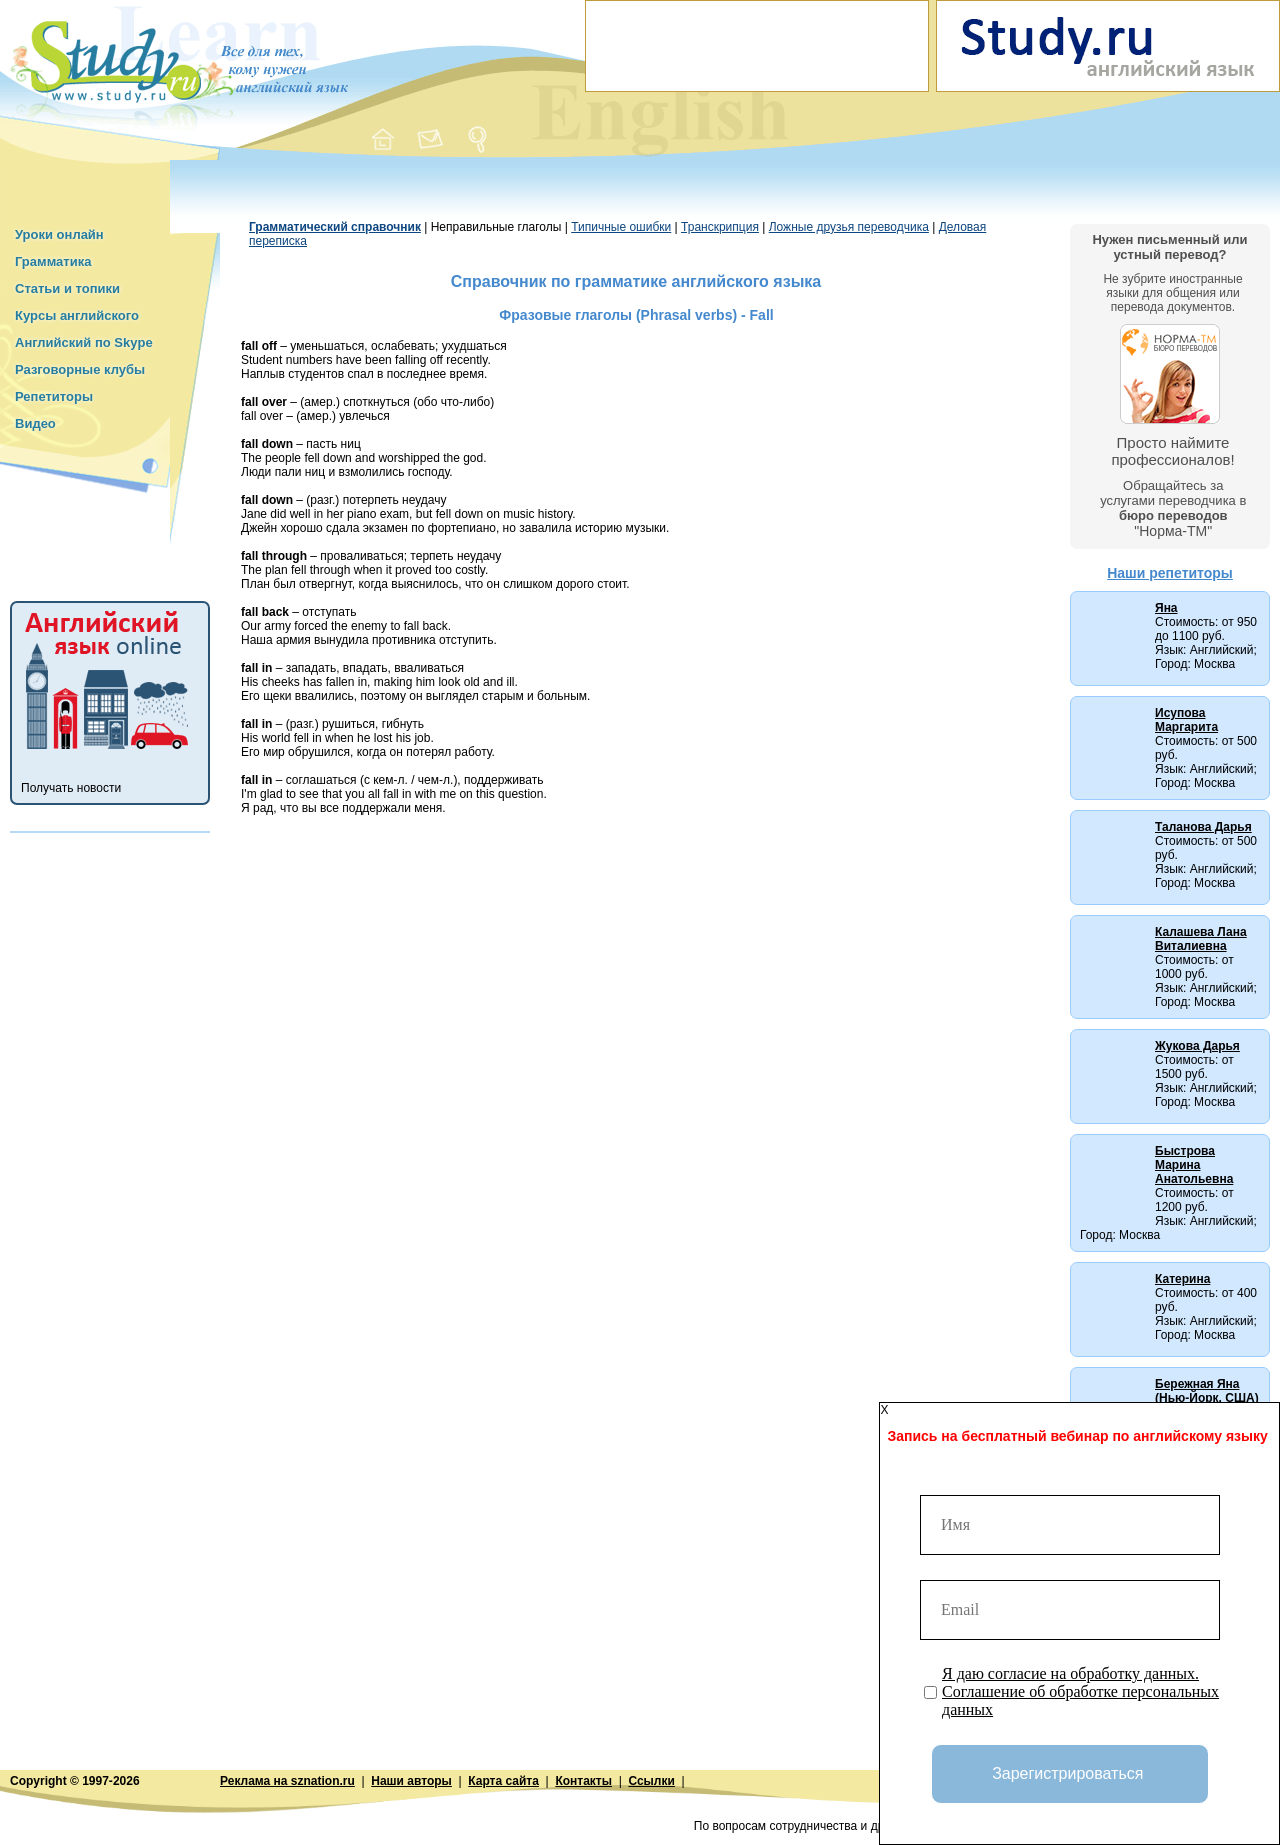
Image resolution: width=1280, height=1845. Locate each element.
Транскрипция (720, 227)
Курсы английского (77, 315)
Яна (1166, 608)
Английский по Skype (84, 342)
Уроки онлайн (59, 234)
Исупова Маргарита (1186, 720)
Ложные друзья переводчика (849, 227)
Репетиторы (54, 396)
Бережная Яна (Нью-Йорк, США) (1207, 1391)
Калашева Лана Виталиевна (1201, 939)
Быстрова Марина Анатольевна (1194, 1165)
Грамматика (53, 261)
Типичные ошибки (621, 227)
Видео (35, 423)
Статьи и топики (67, 288)
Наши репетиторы (1170, 573)
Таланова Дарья (1203, 827)
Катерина (1182, 1279)
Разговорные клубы (80, 369)
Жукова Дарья (1197, 1046)
